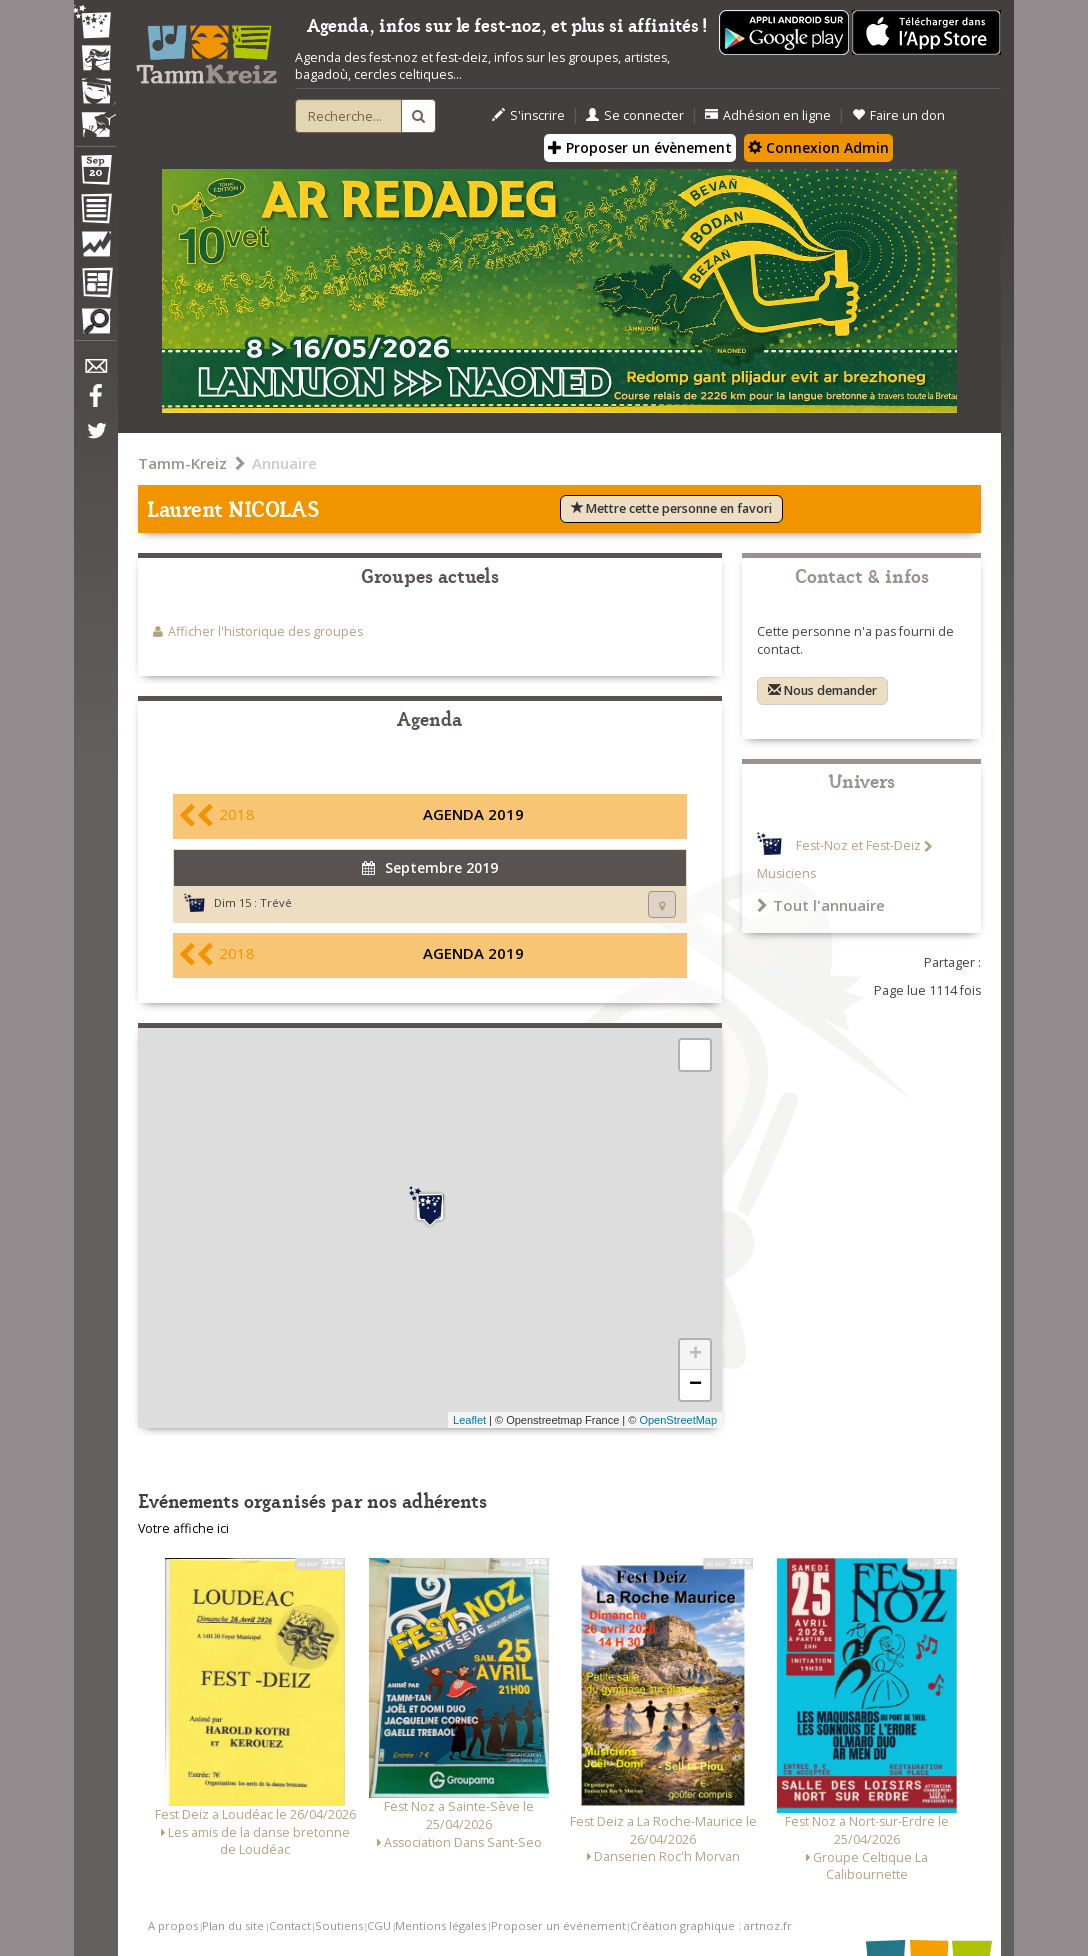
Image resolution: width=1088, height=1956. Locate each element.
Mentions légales (440, 1925)
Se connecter (635, 115)
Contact (290, 1925)
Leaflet (469, 1420)
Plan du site (233, 1925)
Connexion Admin (818, 147)
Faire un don (898, 115)
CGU (379, 1925)
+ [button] (695, 1355)
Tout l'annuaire (821, 905)
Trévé (276, 902)
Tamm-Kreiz (182, 463)
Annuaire (284, 463)
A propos (173, 1925)
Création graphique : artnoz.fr (711, 1925)
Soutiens (339, 1925)
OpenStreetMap (678, 1420)
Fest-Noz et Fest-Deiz (858, 846)
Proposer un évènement (640, 147)
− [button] (695, 1385)
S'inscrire (528, 115)
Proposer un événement (558, 1925)
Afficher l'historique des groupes (265, 631)
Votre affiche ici (183, 1528)
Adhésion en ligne (768, 115)
